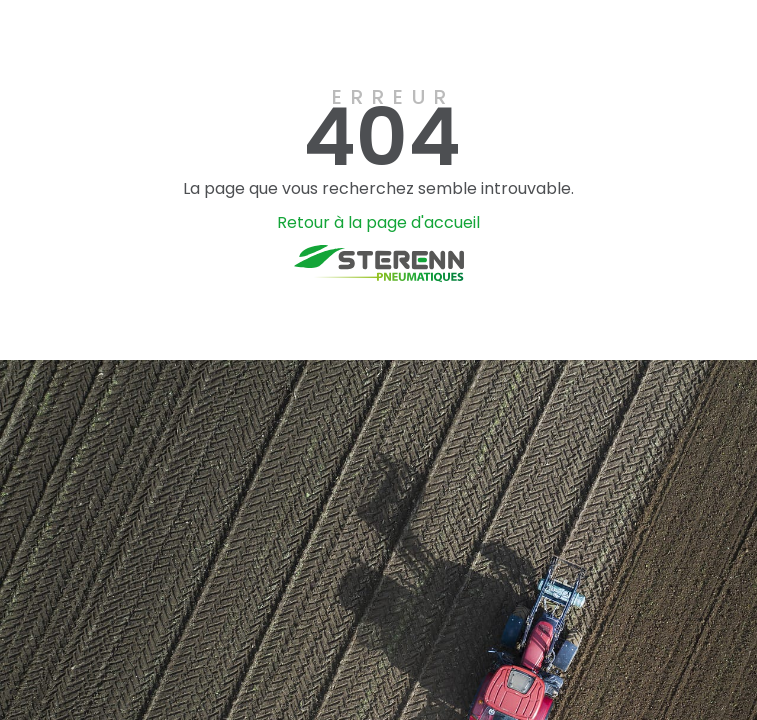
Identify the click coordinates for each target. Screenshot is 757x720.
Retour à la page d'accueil (378, 222)
